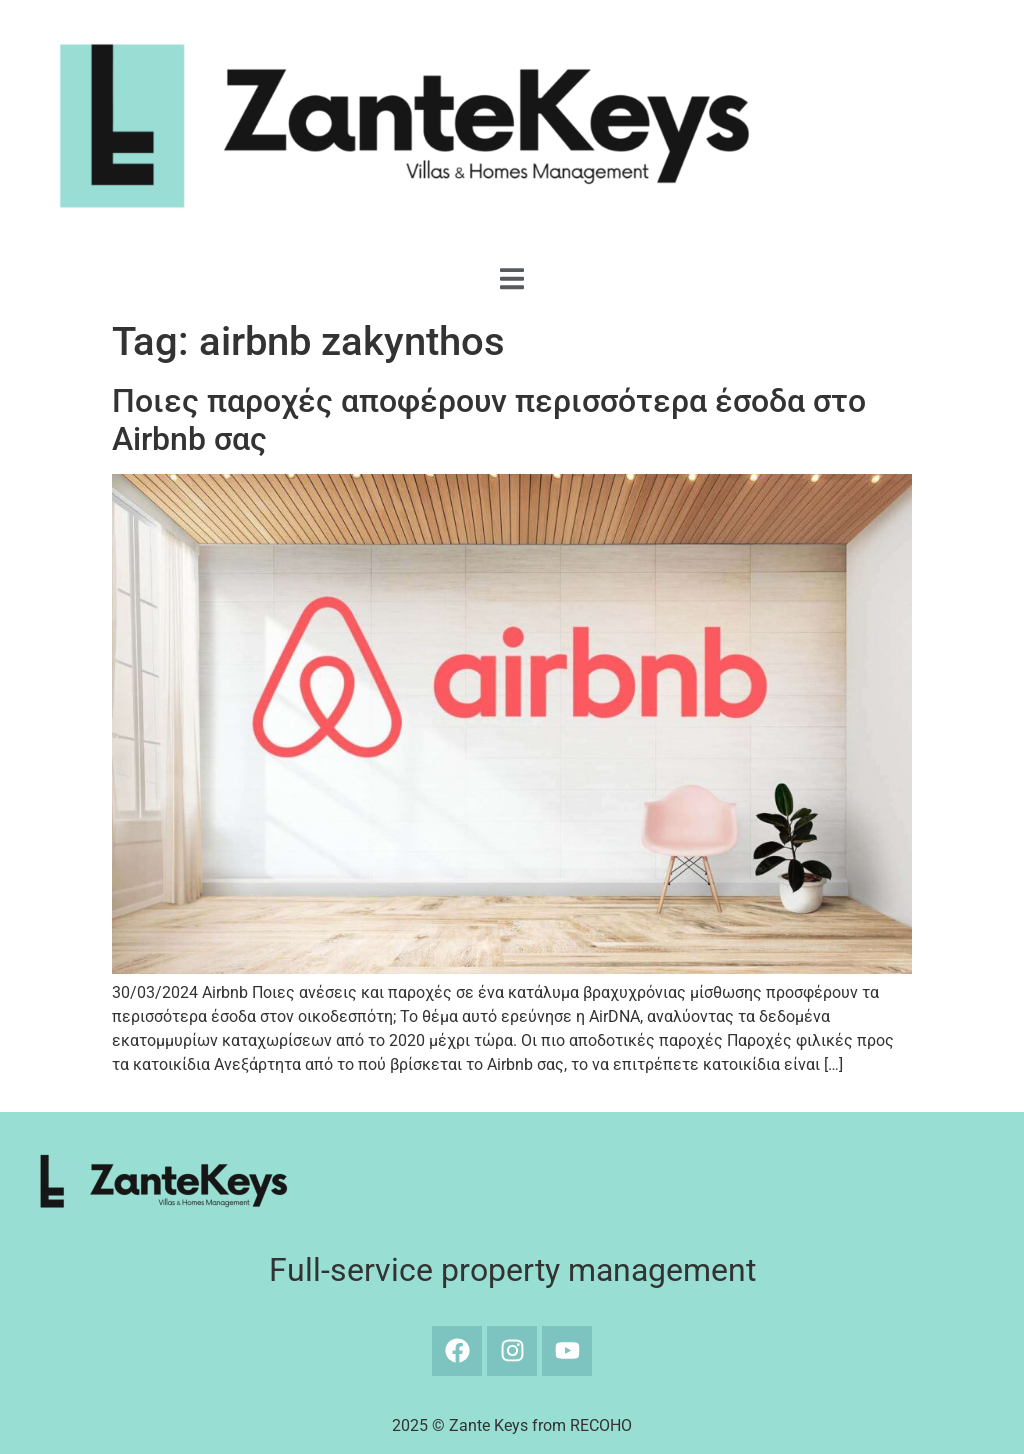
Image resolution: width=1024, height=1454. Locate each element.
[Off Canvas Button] (512, 280)
